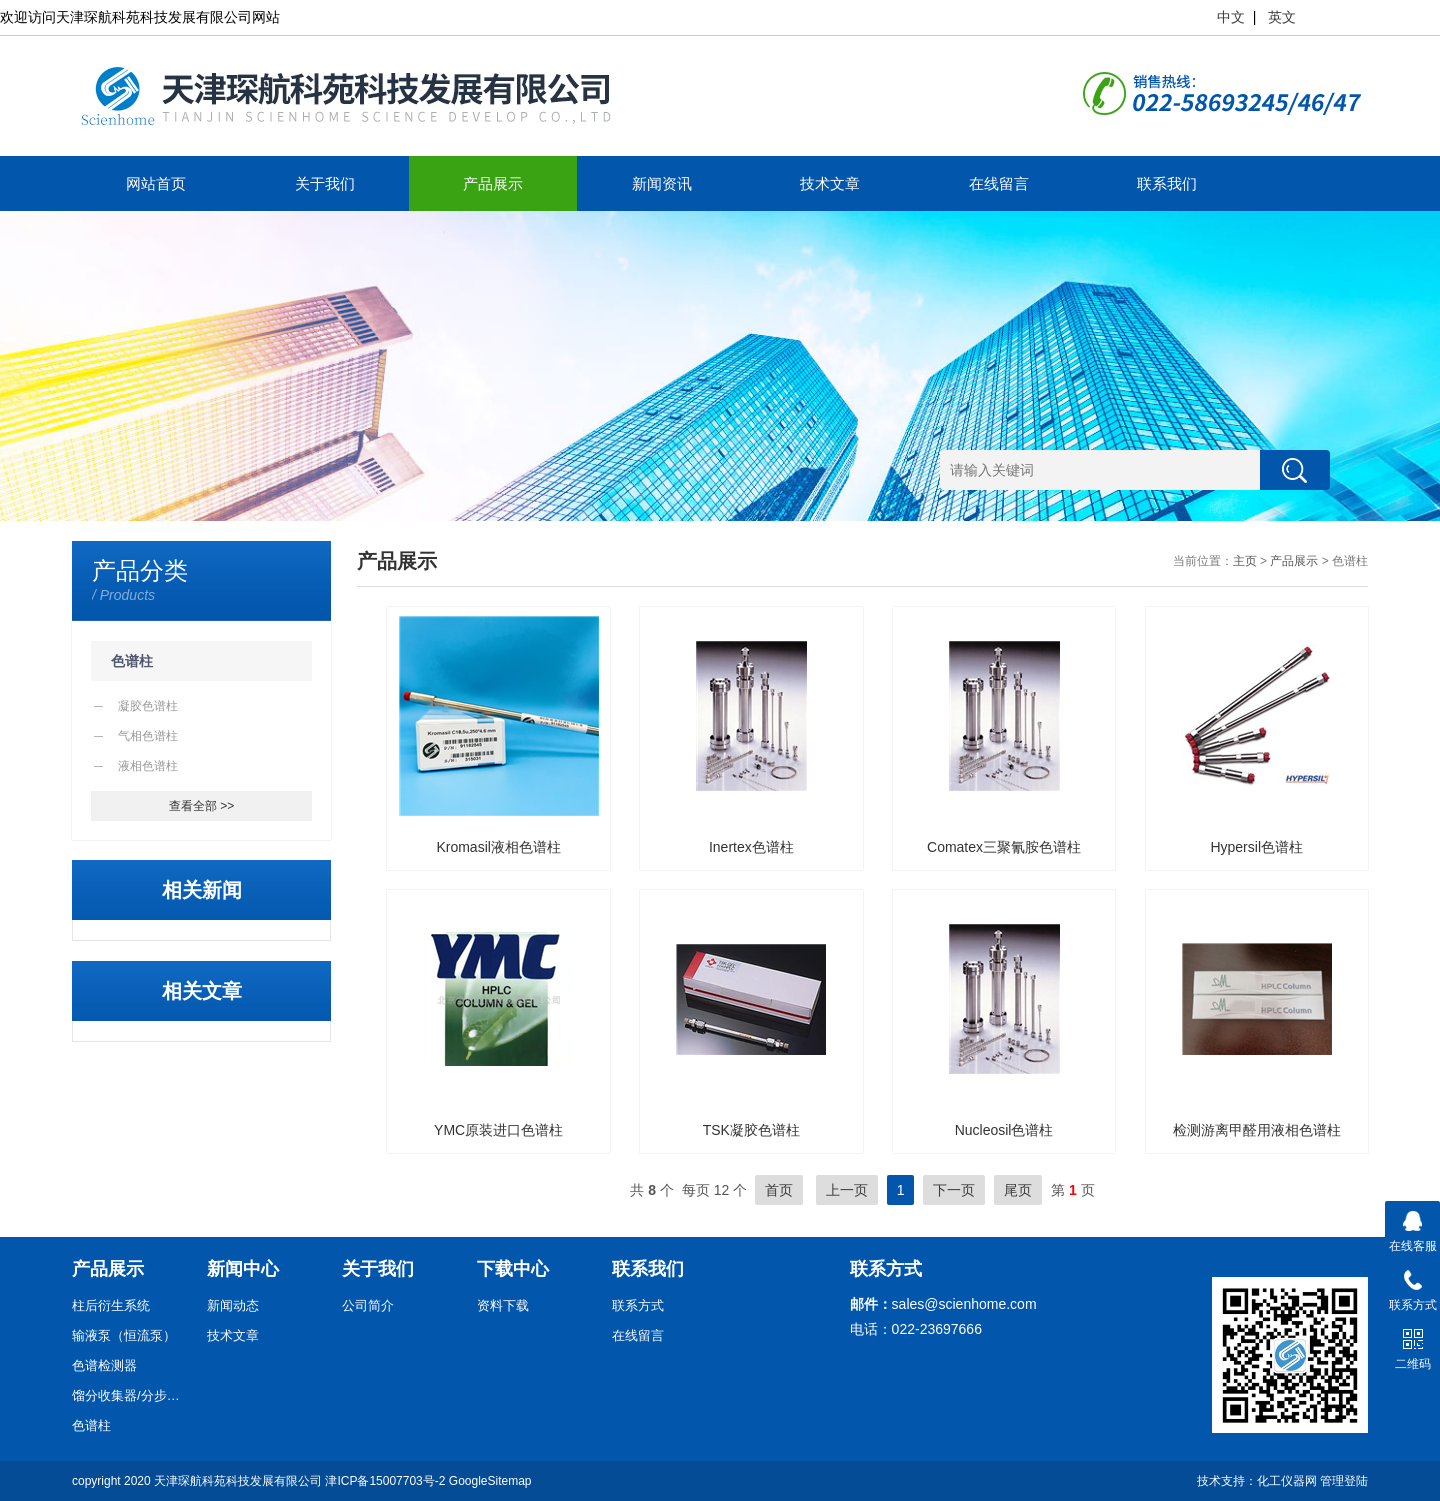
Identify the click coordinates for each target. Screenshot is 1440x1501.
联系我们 (1167, 183)
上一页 (847, 1190)
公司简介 (368, 1305)
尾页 (1018, 1190)
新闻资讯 (662, 183)
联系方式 (638, 1305)
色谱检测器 (104, 1365)
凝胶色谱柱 (148, 706)
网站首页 (156, 183)
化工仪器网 (1287, 1481)
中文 (1231, 17)
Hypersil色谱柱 (1256, 847)
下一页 (954, 1190)
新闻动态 (233, 1305)
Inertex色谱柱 (751, 847)
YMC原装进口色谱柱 (498, 1130)
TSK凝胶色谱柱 (751, 1130)
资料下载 (503, 1305)
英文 (1282, 17)
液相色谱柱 (148, 766)
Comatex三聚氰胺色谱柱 (1004, 847)
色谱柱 (132, 661)
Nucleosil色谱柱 (1004, 1130)
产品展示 (493, 183)
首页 (779, 1190)
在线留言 (999, 183)
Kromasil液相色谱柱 (498, 847)
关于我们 (325, 183)
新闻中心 (243, 1269)
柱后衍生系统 (111, 1305)
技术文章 (830, 183)
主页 (1245, 561)
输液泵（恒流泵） (124, 1335)
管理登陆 (1344, 1481)
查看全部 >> (201, 806)
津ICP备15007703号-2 (385, 1481)
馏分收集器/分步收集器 (132, 1395)
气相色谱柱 (148, 736)
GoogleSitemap (490, 1481)
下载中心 (513, 1269)
